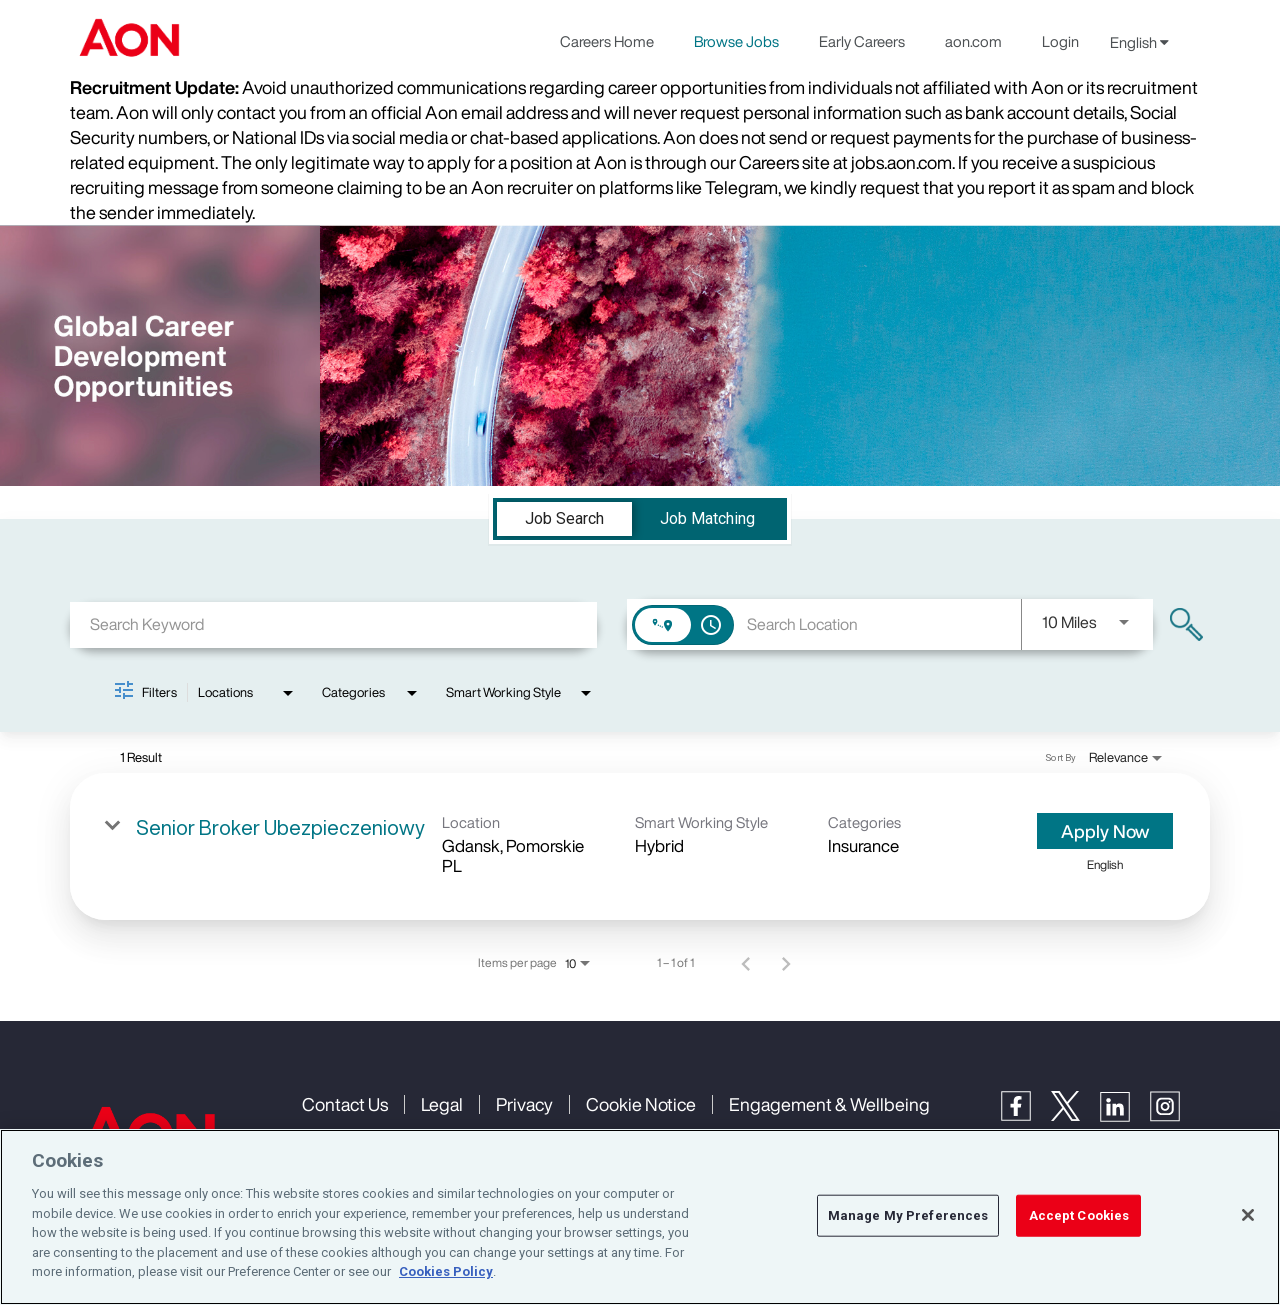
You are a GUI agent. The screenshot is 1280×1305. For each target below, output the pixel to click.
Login (1060, 41)
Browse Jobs (736, 41)
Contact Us (345, 1104)
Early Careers (862, 41)
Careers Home (607, 41)
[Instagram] (1175, 1116)
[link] (640, 846)
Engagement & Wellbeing (829, 1104)
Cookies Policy (446, 1271)
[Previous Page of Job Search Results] (746, 963)
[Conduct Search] (1186, 624)
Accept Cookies (1079, 1215)
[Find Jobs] (1186, 624)
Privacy (524, 1104)
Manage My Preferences (908, 1215)
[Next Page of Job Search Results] (786, 963)
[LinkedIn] (1125, 1116)
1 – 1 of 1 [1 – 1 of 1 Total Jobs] (675, 963)
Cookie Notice (641, 1104)
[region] (640, 1217)
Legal (442, 1104)
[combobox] (333, 624)
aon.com (973, 41)
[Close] (1248, 1215)
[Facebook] (1026, 1115)
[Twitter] (1075, 1115)
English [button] (1139, 42)
